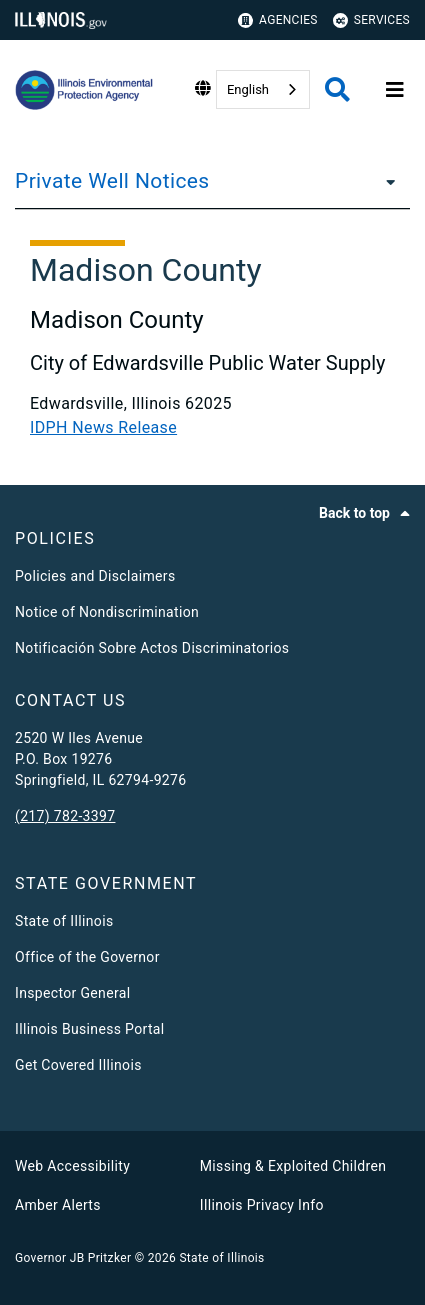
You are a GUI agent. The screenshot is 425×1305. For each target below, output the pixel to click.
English (248, 89)
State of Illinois (64, 921)
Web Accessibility (72, 1166)
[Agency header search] (337, 89)
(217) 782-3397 (65, 816)
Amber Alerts (58, 1205)
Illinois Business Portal (90, 1029)
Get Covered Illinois (78, 1065)
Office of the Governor (87, 957)
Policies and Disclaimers (95, 576)
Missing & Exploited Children (293, 1166)
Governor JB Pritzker (73, 1258)
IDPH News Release (103, 427)
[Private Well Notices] (385, 181)
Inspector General (72, 993)
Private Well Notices (112, 181)
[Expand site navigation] (395, 90)
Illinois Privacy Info (262, 1205)
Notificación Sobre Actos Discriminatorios (152, 648)
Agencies (278, 20)
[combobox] (263, 89)
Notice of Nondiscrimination (107, 612)
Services (371, 20)
